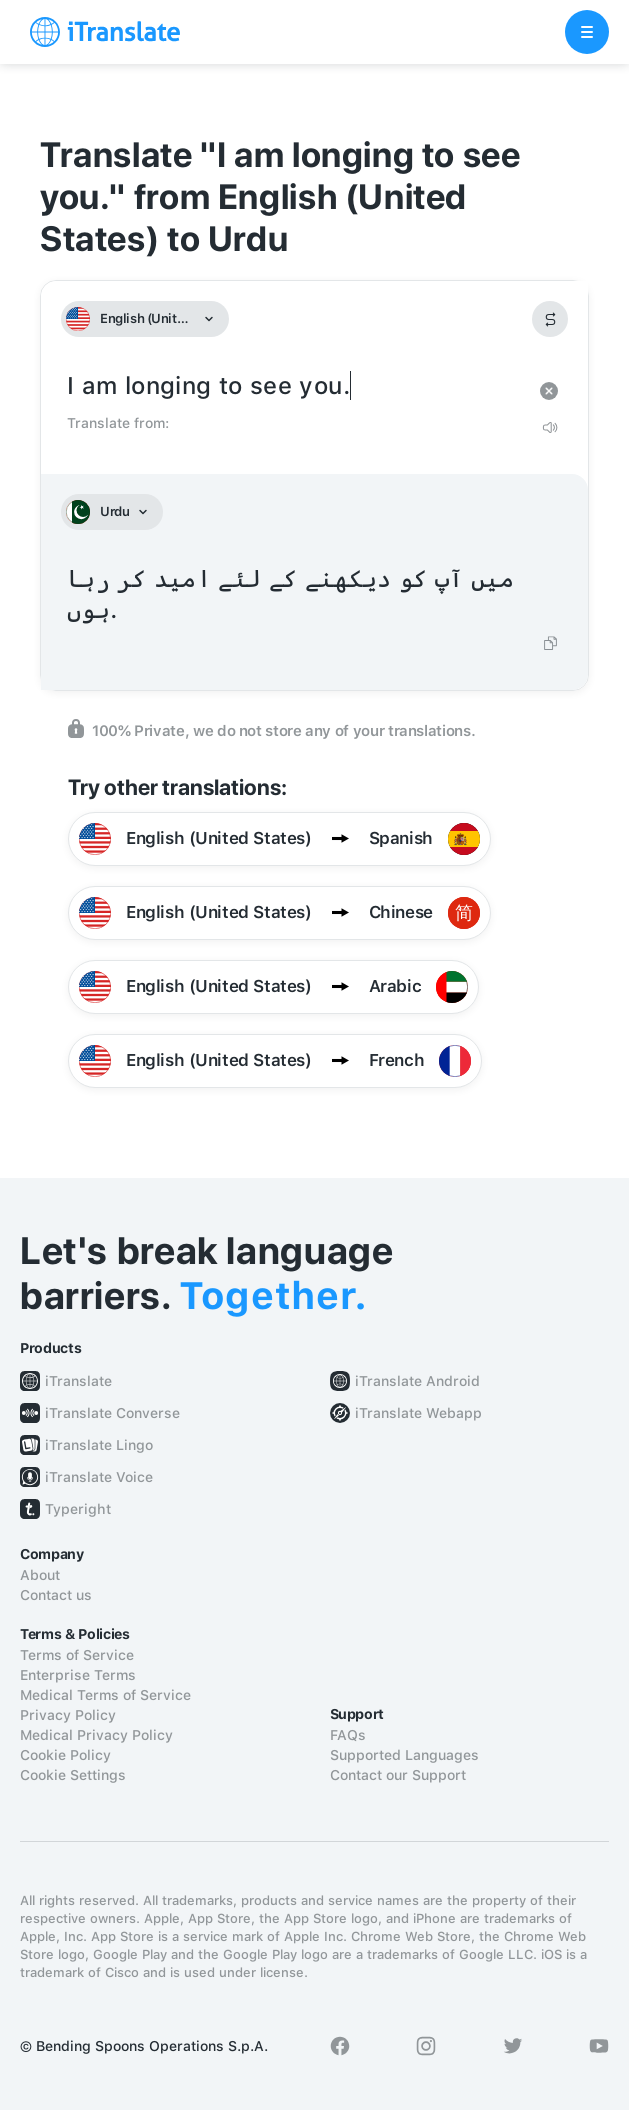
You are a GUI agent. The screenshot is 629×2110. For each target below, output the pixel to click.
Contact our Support (398, 1775)
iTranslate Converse (112, 1413)
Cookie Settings (73, 1775)
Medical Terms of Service (105, 1695)
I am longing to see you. (294, 386)
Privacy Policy (68, 1715)
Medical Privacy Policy (96, 1735)
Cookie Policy (65, 1755)
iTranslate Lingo (99, 1445)
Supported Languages (404, 1755)
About (40, 1575)
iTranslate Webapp (418, 1413)
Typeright (78, 1509)
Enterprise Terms (78, 1675)
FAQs (348, 1735)
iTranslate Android (417, 1381)
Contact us (56, 1595)
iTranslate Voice (99, 1477)
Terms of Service (77, 1655)
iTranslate (78, 1381)
